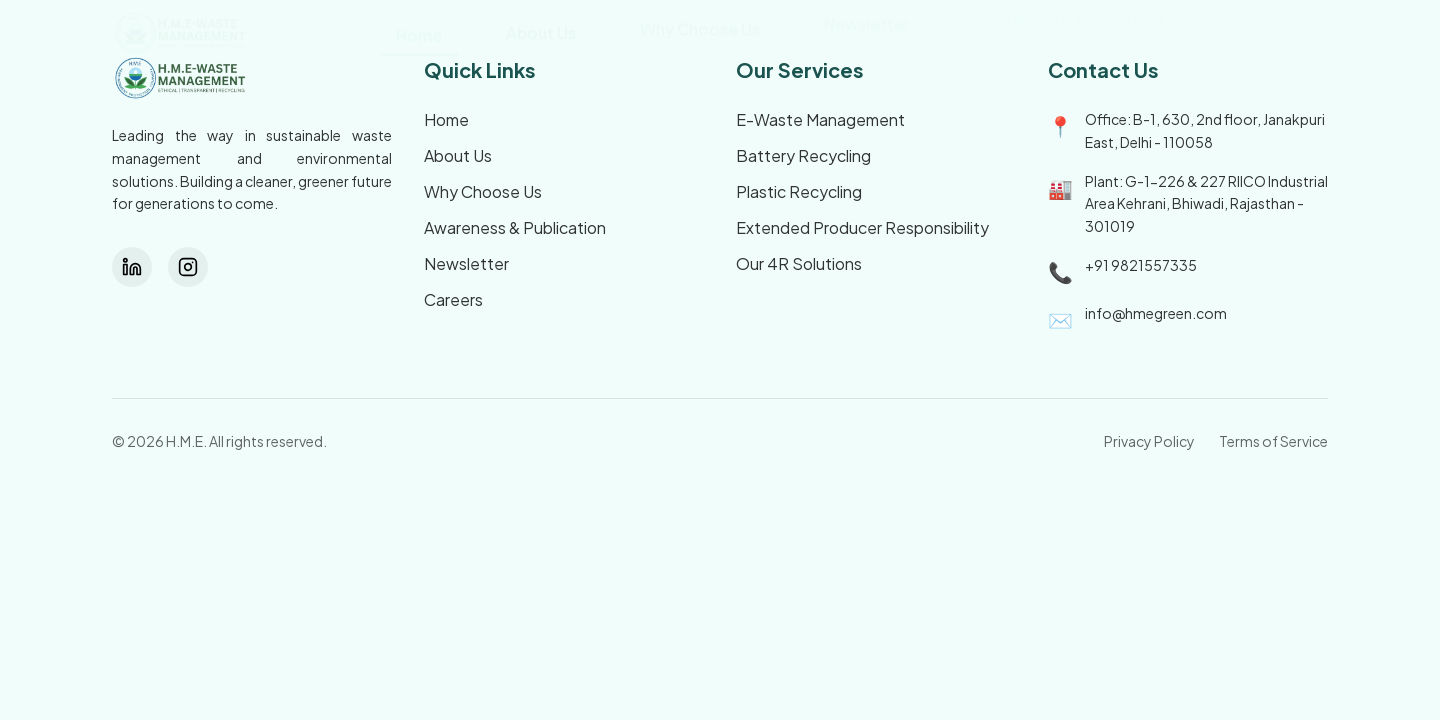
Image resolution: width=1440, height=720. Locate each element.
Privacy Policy (1149, 441)
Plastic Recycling (799, 191)
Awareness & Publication (515, 227)
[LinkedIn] (132, 267)
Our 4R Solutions (799, 263)
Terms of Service (1273, 441)
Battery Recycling (803, 155)
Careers (453, 299)
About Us (458, 155)
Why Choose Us (483, 191)
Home (446, 119)
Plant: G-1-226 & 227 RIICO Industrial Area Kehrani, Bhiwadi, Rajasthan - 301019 (1206, 204)
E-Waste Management (820, 119)
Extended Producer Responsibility (862, 227)
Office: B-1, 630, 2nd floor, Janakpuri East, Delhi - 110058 (1205, 130)
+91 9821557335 (1141, 265)
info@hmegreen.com (1156, 313)
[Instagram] (188, 267)
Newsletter (466, 263)
